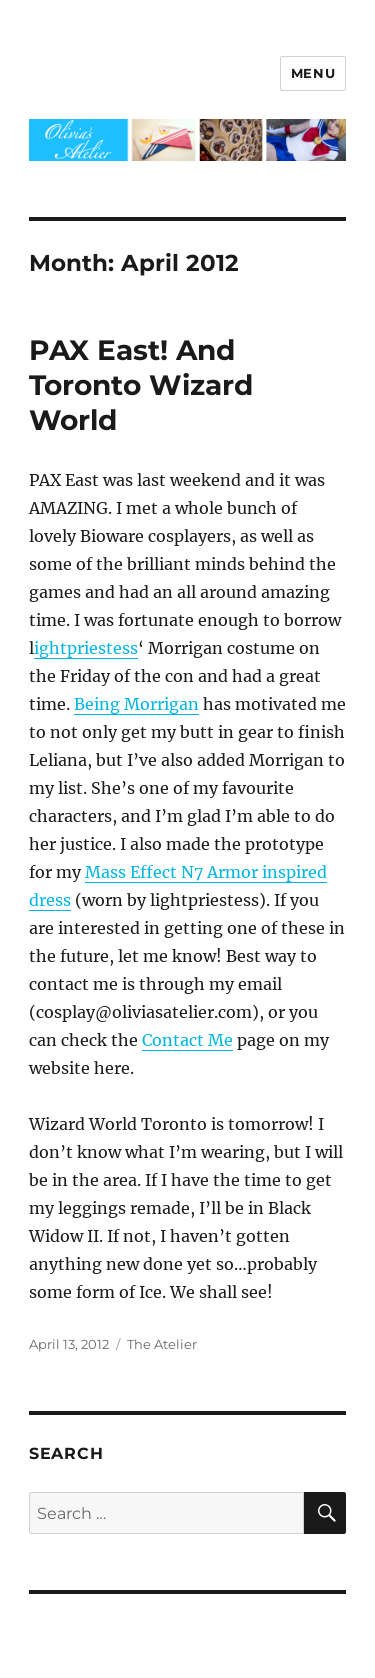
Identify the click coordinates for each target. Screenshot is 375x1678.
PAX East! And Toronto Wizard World (141, 385)
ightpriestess (86, 648)
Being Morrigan (136, 704)
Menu (313, 73)
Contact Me (187, 1040)
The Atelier (162, 1344)
